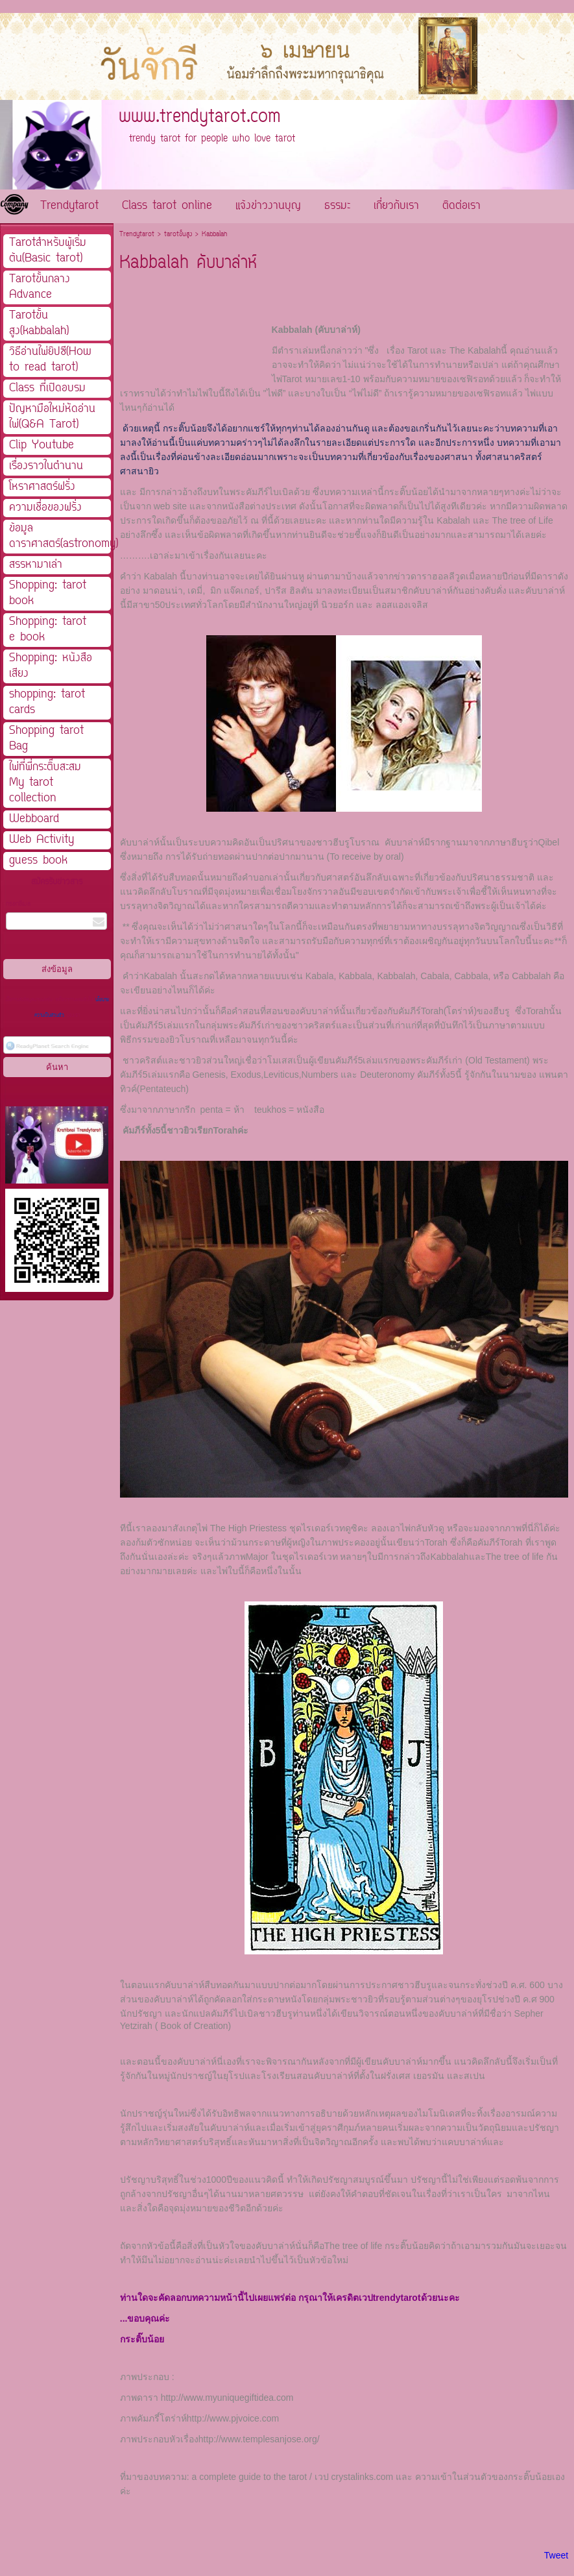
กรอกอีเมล (18, 904)
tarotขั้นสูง (178, 234)
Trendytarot (136, 234)
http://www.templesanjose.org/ (259, 2439)
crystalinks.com (362, 2477)
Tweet (556, 2555)
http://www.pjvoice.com (233, 2418)
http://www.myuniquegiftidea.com (227, 2397)
